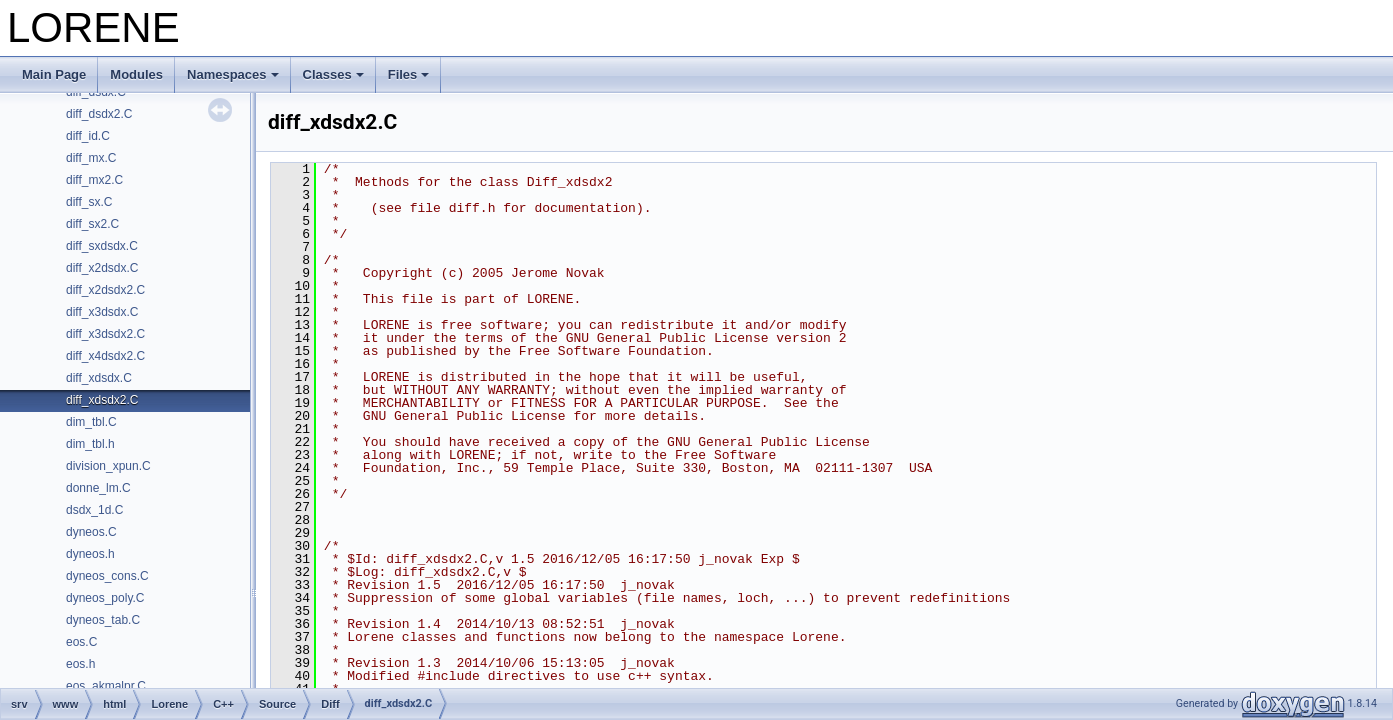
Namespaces (233, 74)
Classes (333, 74)
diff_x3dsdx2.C (105, 334)
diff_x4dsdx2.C (105, 356)
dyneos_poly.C (105, 598)
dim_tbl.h (90, 444)
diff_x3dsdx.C (102, 312)
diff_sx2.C (92, 224)
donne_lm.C (98, 488)
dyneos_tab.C (103, 620)
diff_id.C (88, 136)
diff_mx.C (91, 158)
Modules (136, 74)
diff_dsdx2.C (99, 114)
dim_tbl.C (91, 422)
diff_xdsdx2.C (102, 400)
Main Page (54, 74)
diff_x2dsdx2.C (105, 290)
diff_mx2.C (94, 180)
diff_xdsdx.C (99, 378)
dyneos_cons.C (107, 576)
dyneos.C (91, 532)
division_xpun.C (108, 466)
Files (409, 74)
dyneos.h (90, 554)
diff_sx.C (89, 202)
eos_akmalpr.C (106, 686)
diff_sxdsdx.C (102, 246)
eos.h (80, 664)
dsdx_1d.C (94, 510)
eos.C (81, 642)
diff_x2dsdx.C (102, 268)
